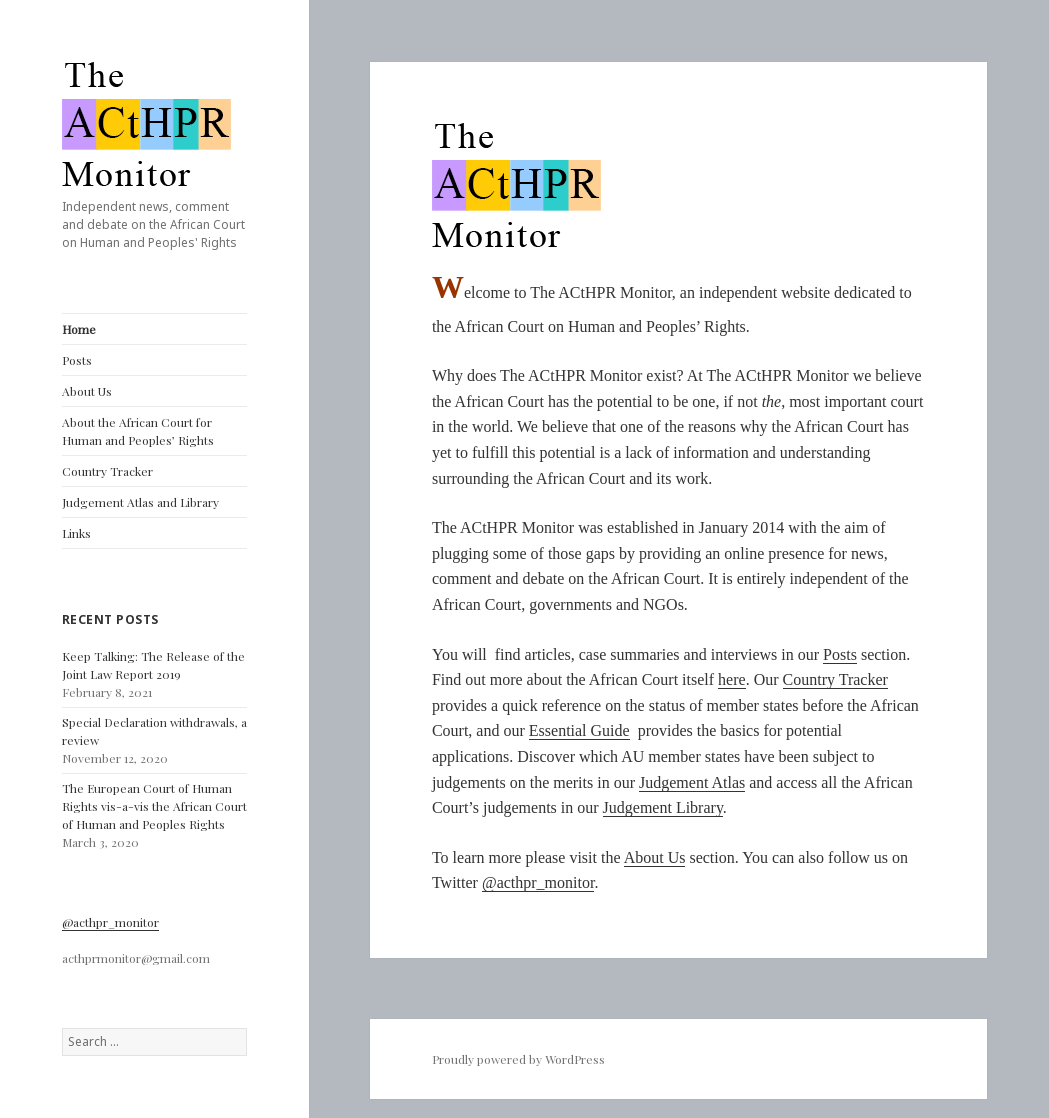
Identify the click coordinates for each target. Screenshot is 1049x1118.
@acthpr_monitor (110, 922)
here (732, 679)
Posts (77, 360)
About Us (87, 391)
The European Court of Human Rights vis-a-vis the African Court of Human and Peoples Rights (154, 806)
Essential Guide (579, 730)
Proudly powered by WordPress (518, 1059)
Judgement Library (663, 807)
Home (79, 329)
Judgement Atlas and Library (140, 502)
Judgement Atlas (692, 782)
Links (76, 533)
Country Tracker (107, 471)
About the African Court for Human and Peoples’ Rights (138, 431)
